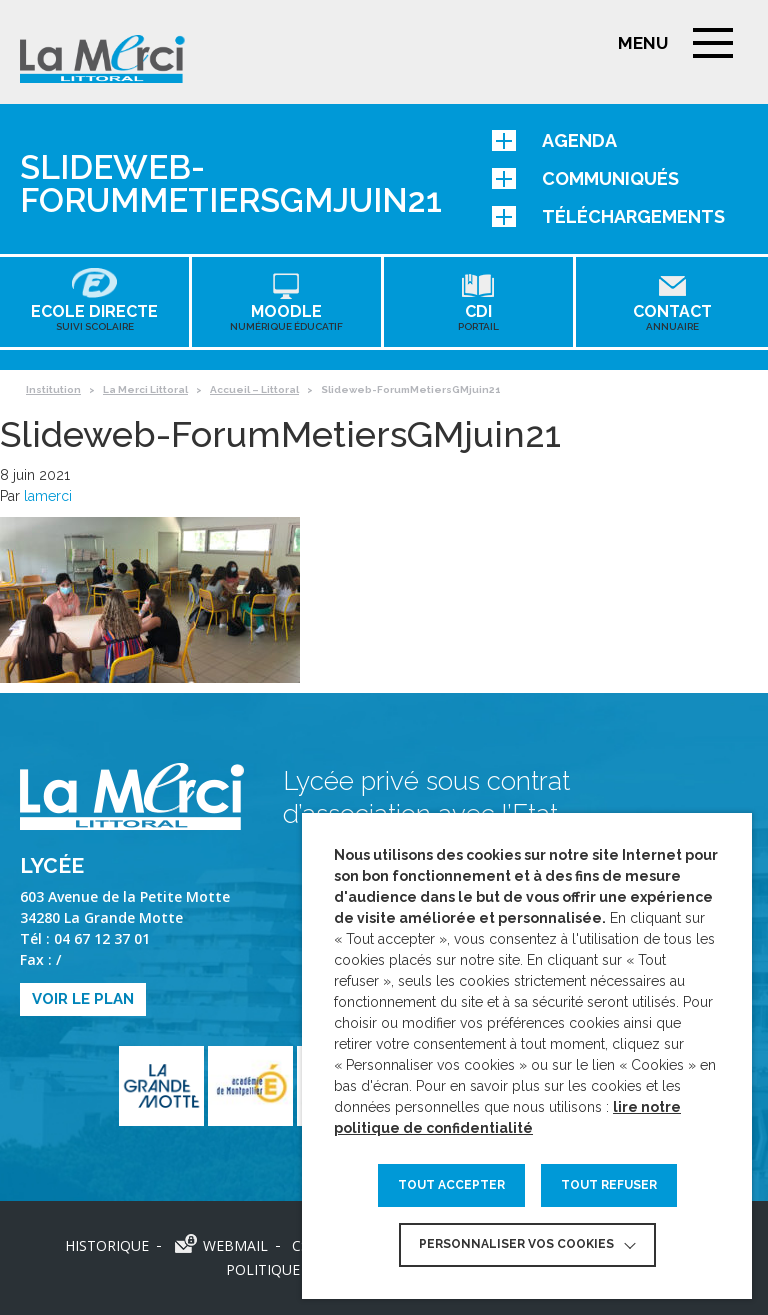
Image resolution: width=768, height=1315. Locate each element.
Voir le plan (83, 999)
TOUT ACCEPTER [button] (451, 1185)
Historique (107, 1245)
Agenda (554, 140)
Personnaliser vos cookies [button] (516, 1244)
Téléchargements (608, 216)
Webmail (235, 1245)
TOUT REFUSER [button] (609, 1185)
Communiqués (585, 178)
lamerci (48, 496)
